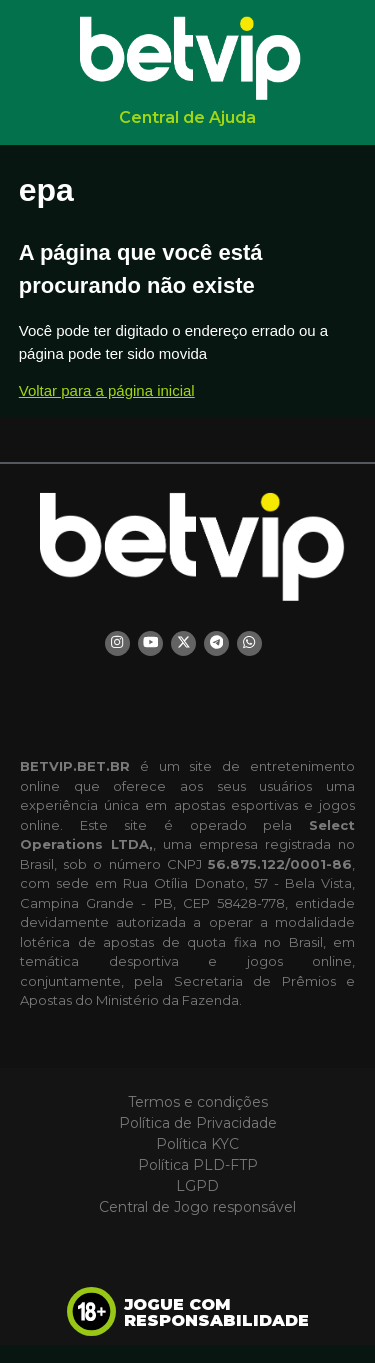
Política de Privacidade (198, 1123)
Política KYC (197, 1144)
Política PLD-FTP (198, 1165)
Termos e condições (198, 1102)
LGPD (197, 1186)
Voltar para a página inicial (107, 390)
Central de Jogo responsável (197, 1207)
